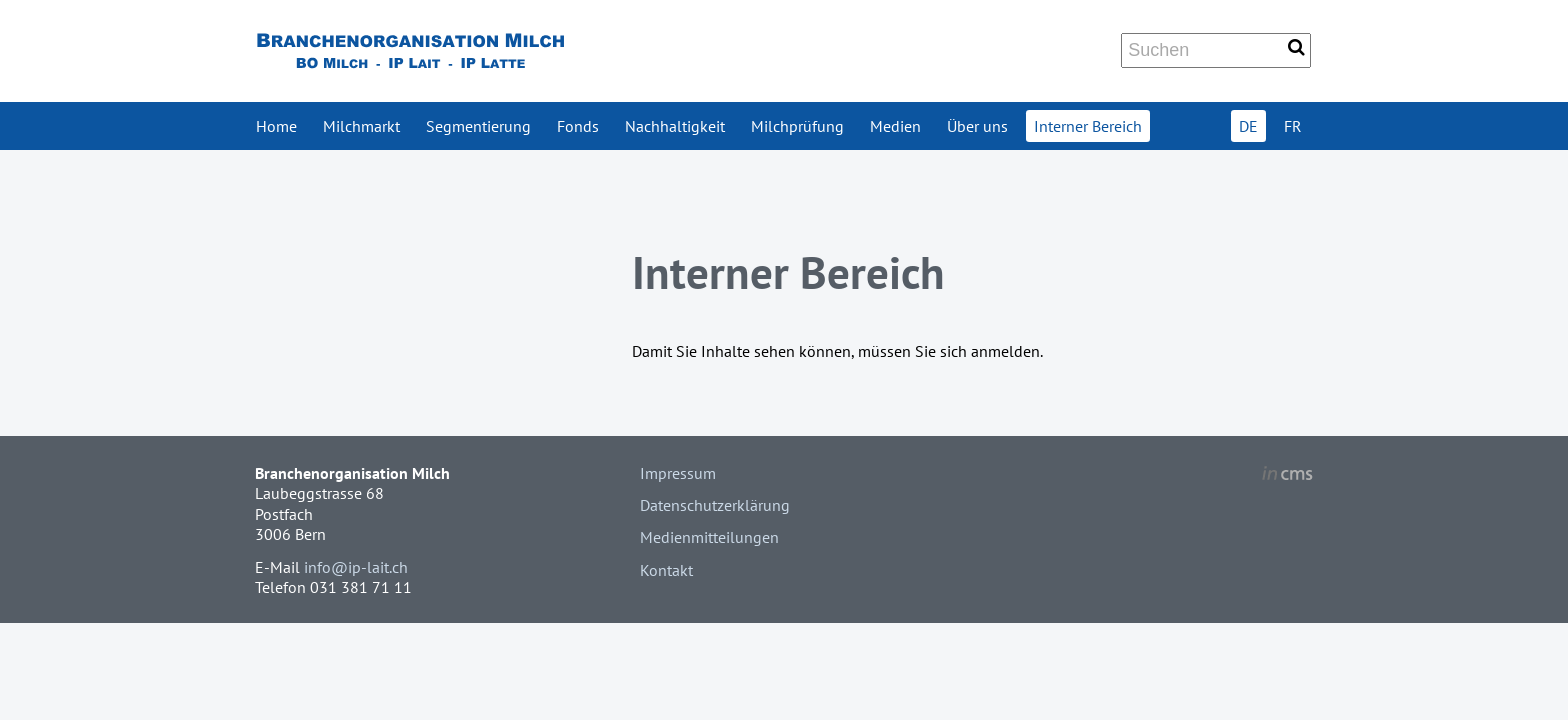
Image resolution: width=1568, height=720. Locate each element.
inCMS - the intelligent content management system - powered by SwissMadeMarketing (1287, 476)
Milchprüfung (797, 126)
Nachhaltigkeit (675, 126)
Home (276, 126)
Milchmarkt (361, 126)
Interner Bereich (1088, 126)
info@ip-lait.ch (356, 567)
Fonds (578, 126)
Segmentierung (478, 126)
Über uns (977, 126)
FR (1293, 126)
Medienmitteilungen (709, 537)
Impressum (678, 473)
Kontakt (666, 570)
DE (1248, 126)
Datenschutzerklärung (715, 505)
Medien (895, 126)
